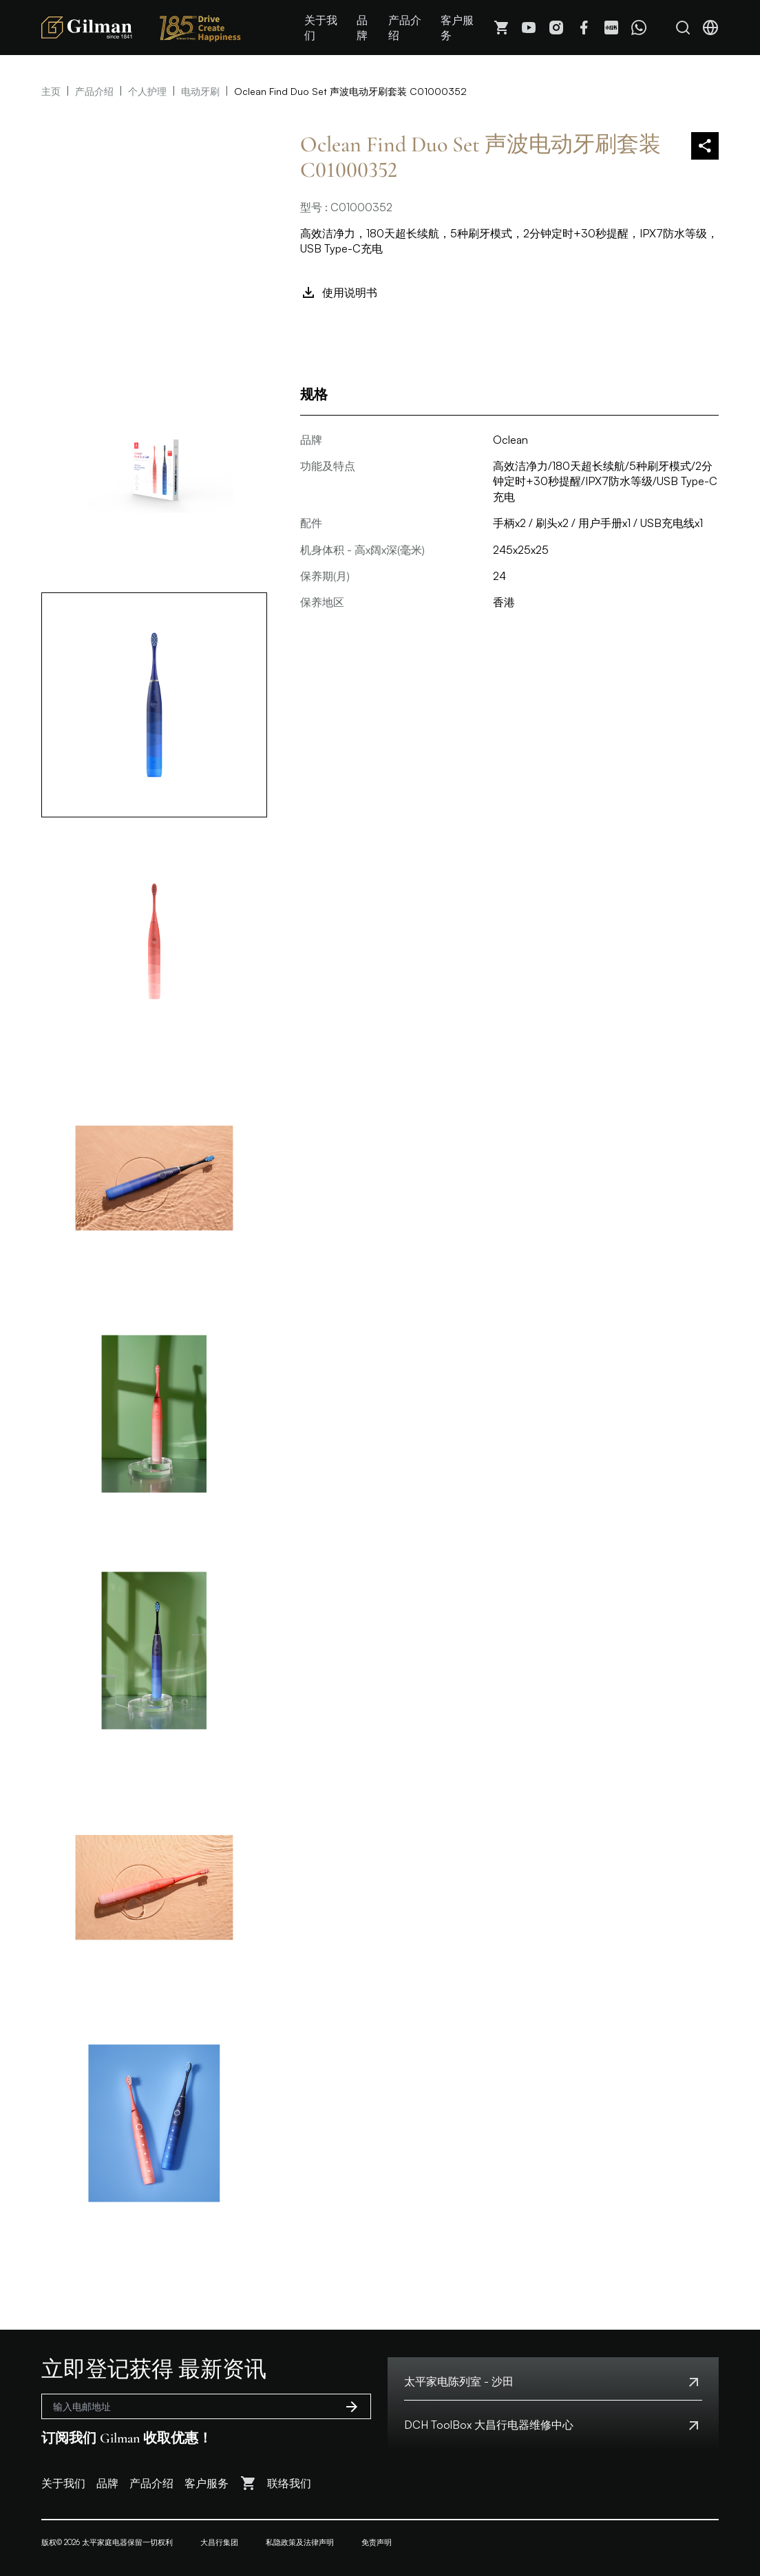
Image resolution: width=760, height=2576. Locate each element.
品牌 (362, 27)
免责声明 (376, 2542)
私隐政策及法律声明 (300, 2542)
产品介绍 (404, 27)
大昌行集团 (219, 2542)
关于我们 (320, 27)
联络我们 (289, 2483)
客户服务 (457, 27)
